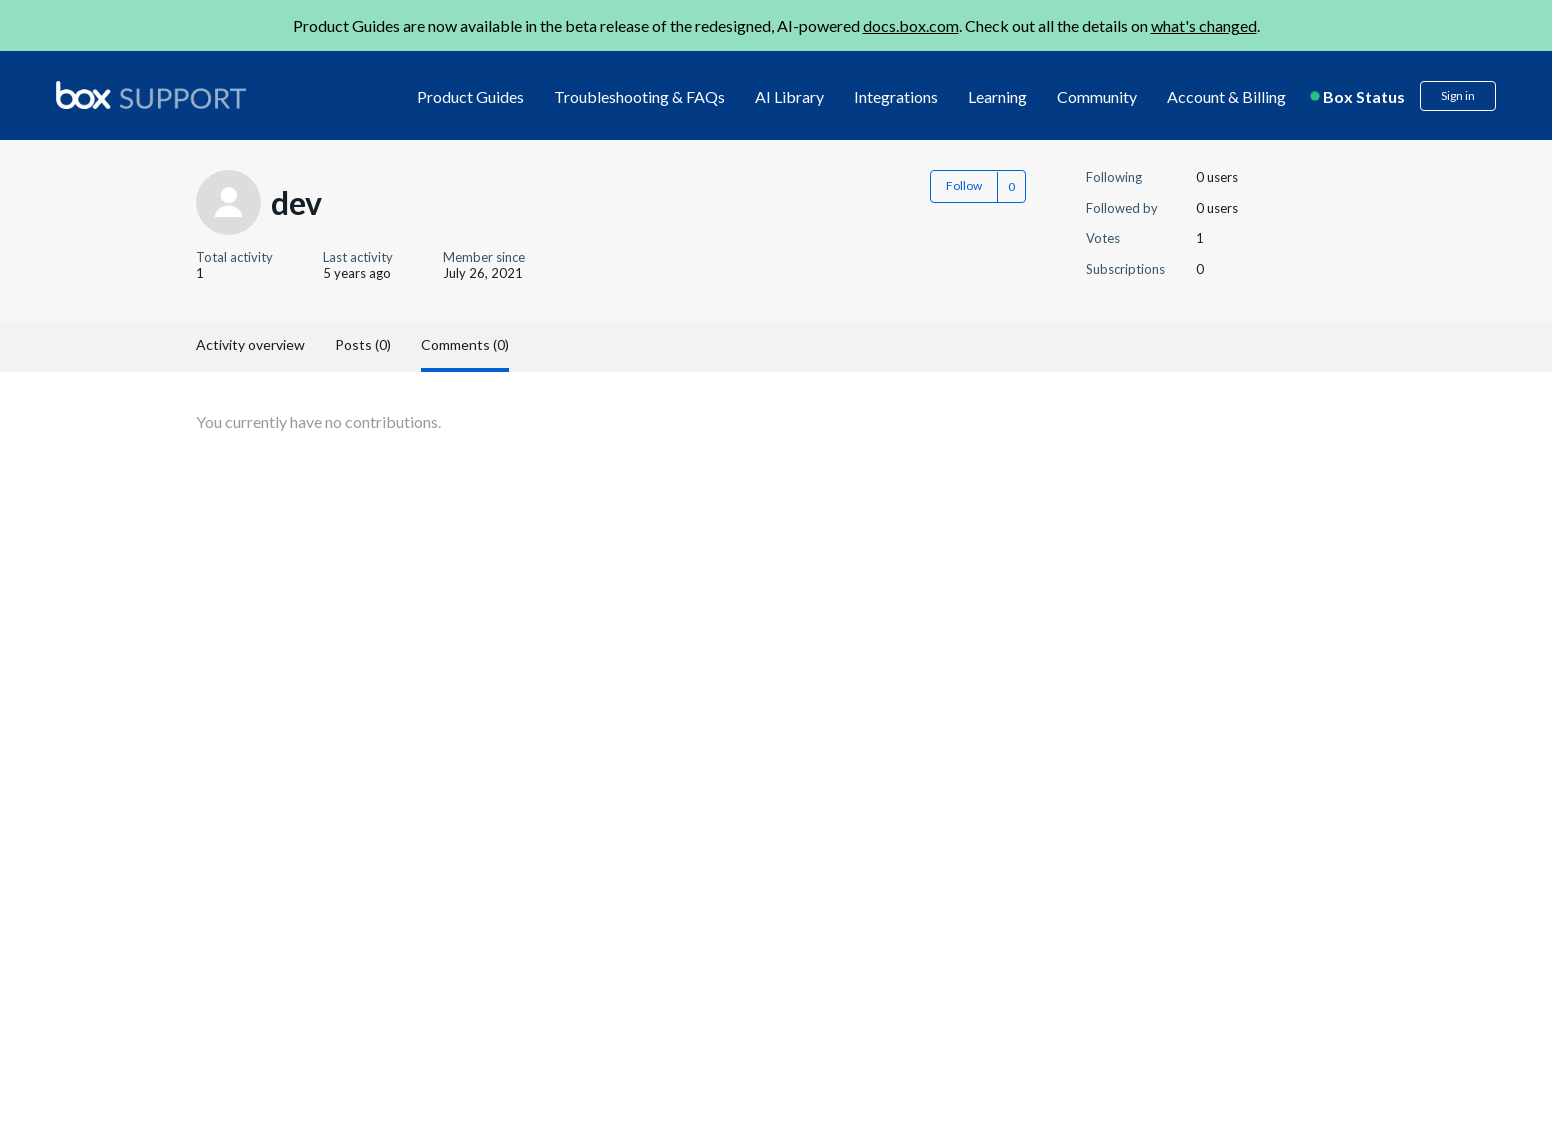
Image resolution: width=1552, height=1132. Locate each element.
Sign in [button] (1458, 95)
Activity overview (250, 344)
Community (1097, 96)
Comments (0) (465, 344)
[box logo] (151, 95)
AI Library (789, 96)
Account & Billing (1226, 96)
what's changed (1204, 25)
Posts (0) (363, 344)
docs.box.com (911, 25)
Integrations (896, 96)
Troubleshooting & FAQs (639, 96)
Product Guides (470, 96)
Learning (997, 96)
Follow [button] (964, 185)
